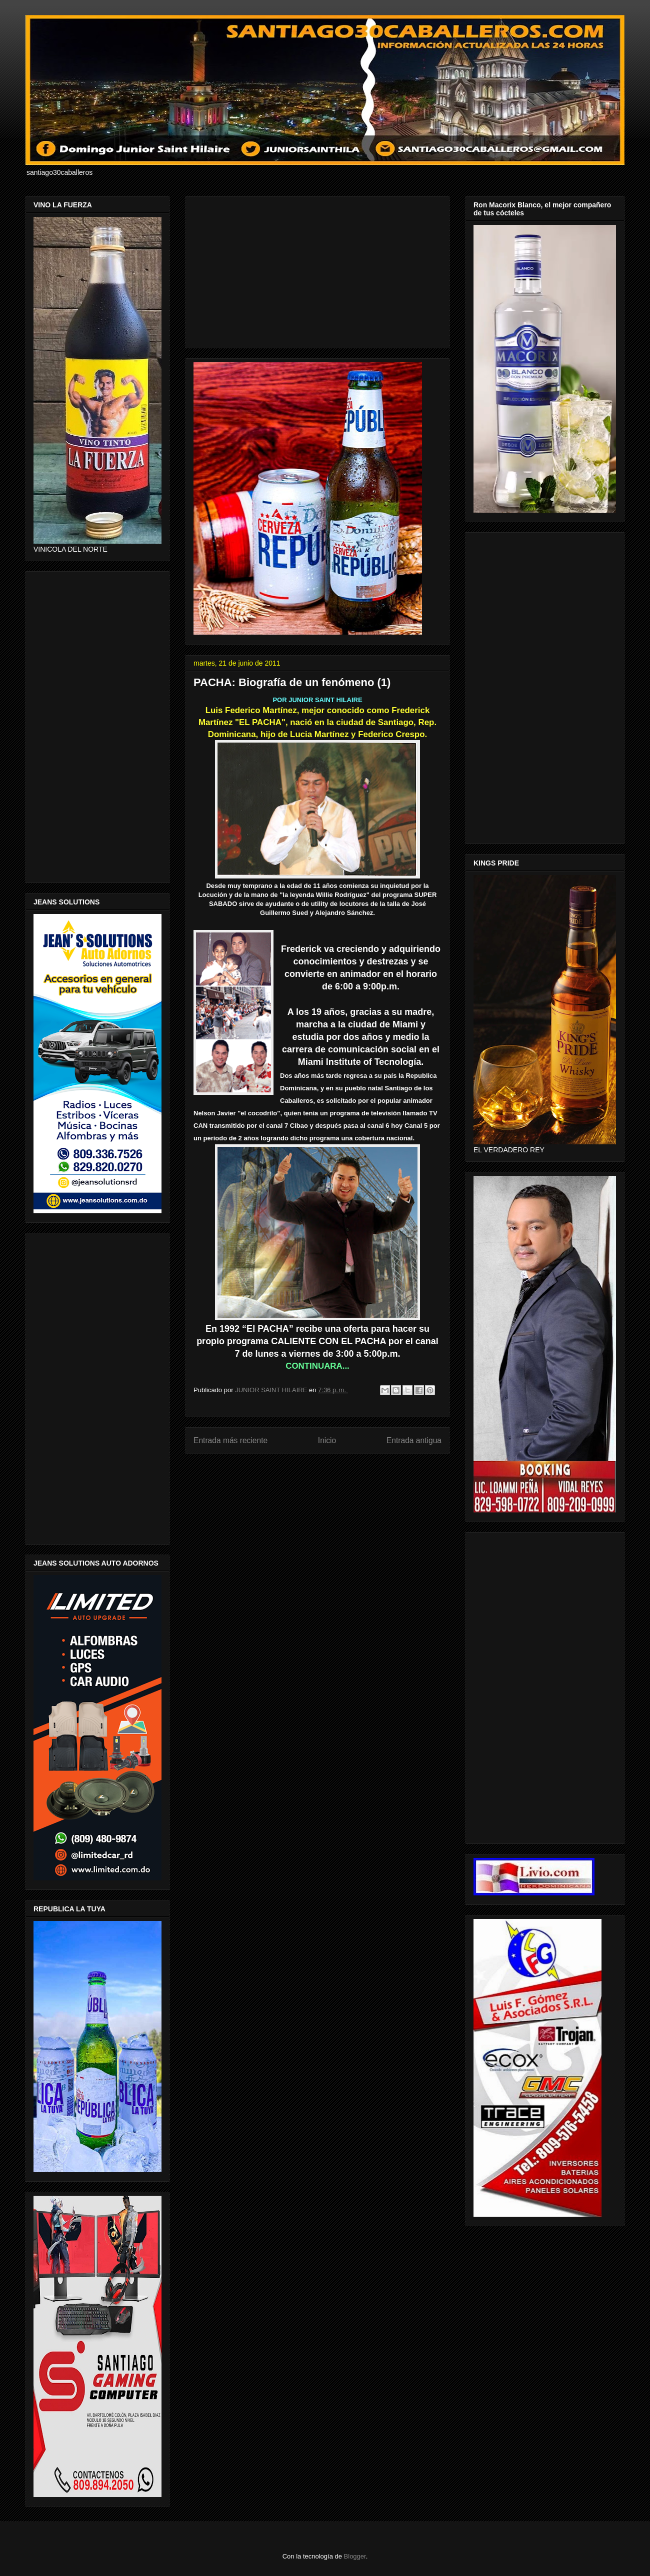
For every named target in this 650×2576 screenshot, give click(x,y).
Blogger (355, 2556)
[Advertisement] (318, 270)
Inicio (327, 1440)
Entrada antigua (414, 1440)
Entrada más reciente (231, 1440)
